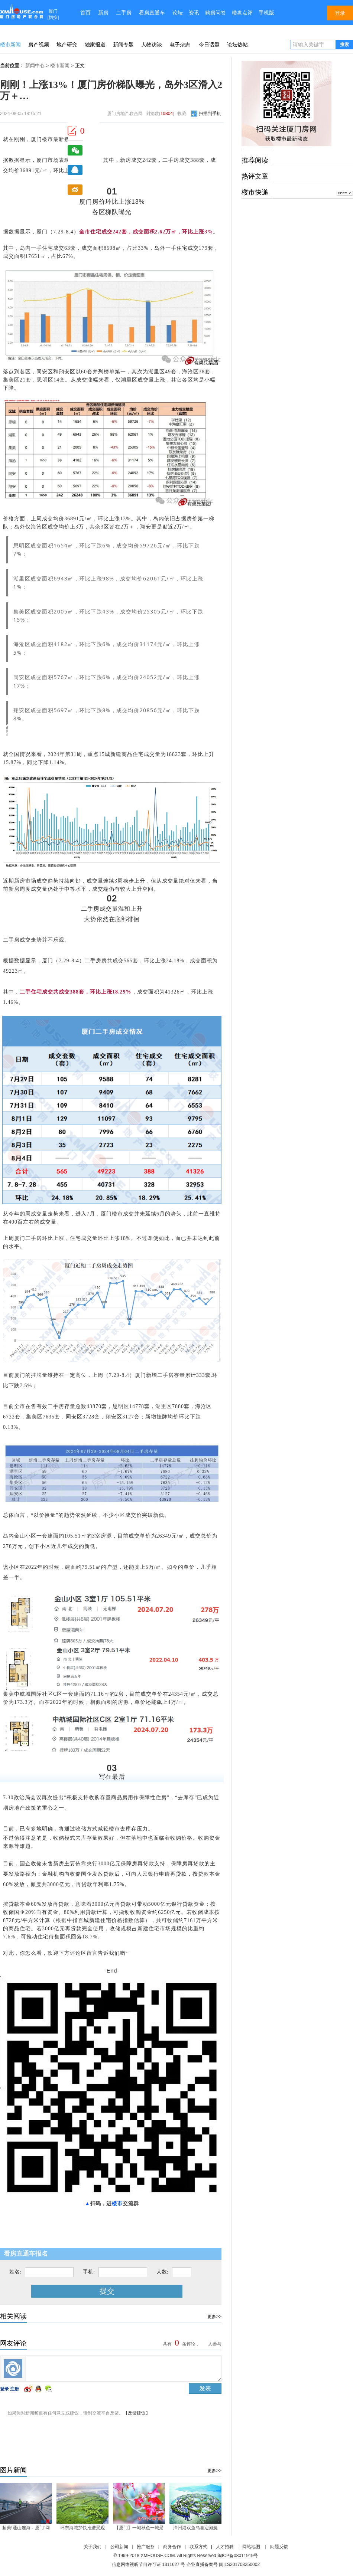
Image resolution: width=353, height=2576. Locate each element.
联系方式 (198, 2546)
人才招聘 (225, 2546)
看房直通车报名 (26, 2253)
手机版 (266, 13)
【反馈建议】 (136, 2413)
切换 (53, 17)
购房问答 (215, 13)
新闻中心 (35, 65)
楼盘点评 (242, 13)
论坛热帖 (237, 45)
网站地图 (251, 2546)
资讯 (194, 13)
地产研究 (66, 45)
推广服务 (146, 2546)
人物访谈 (151, 45)
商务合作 (172, 2546)
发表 (205, 2388)
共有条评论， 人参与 (191, 2344)
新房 (103, 13)
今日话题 (209, 45)
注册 (14, 2389)
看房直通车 (152, 13)
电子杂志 (179, 45)
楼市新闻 (10, 45)
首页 (85, 13)
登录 (4, 2389)
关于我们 (92, 2546)
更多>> (214, 2316)
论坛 (177, 13)
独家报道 (95, 45)
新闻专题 (123, 45)
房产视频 (38, 45)
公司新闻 (119, 2546)
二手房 (124, 13)
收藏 (181, 113)
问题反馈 (279, 2546)
